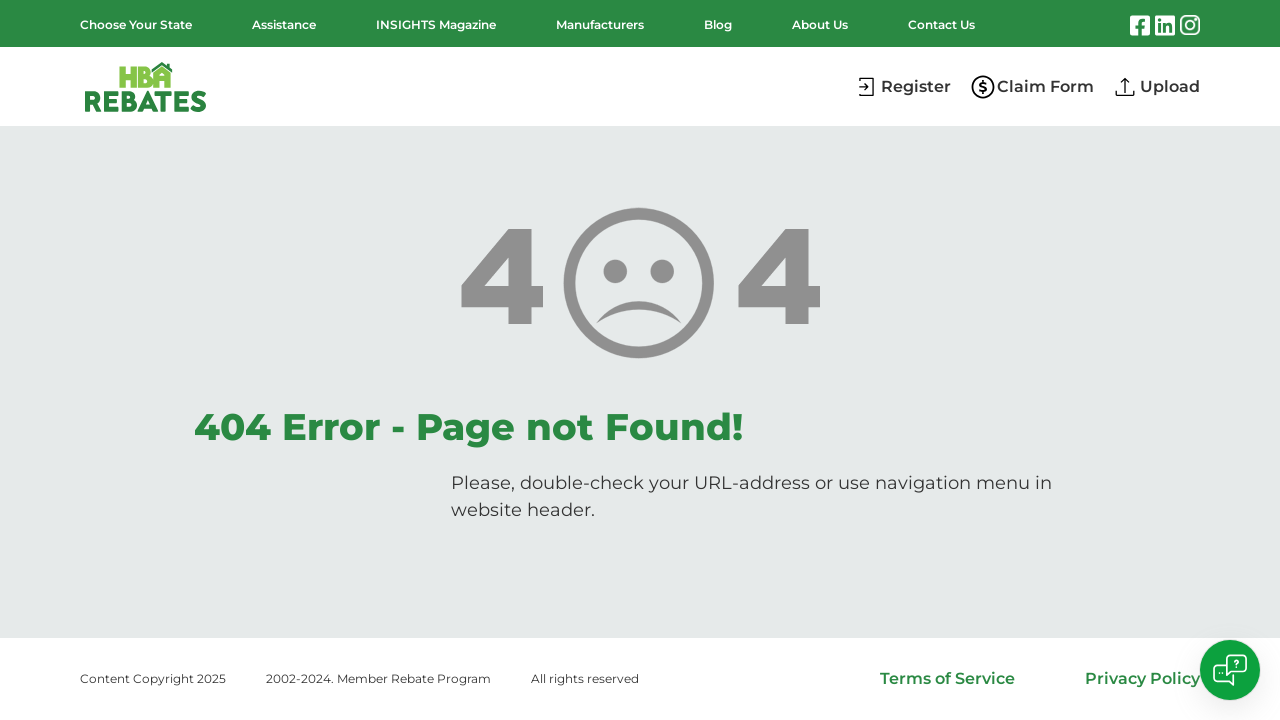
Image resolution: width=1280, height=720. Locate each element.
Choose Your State (136, 24)
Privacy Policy (1142, 678)
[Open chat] (1230, 670)
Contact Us (941, 24)
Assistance (284, 24)
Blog (718, 24)
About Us (820, 24)
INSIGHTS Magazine (436, 24)
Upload (1170, 86)
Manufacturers (600, 24)
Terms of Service (947, 678)
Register (916, 86)
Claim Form (1045, 86)
